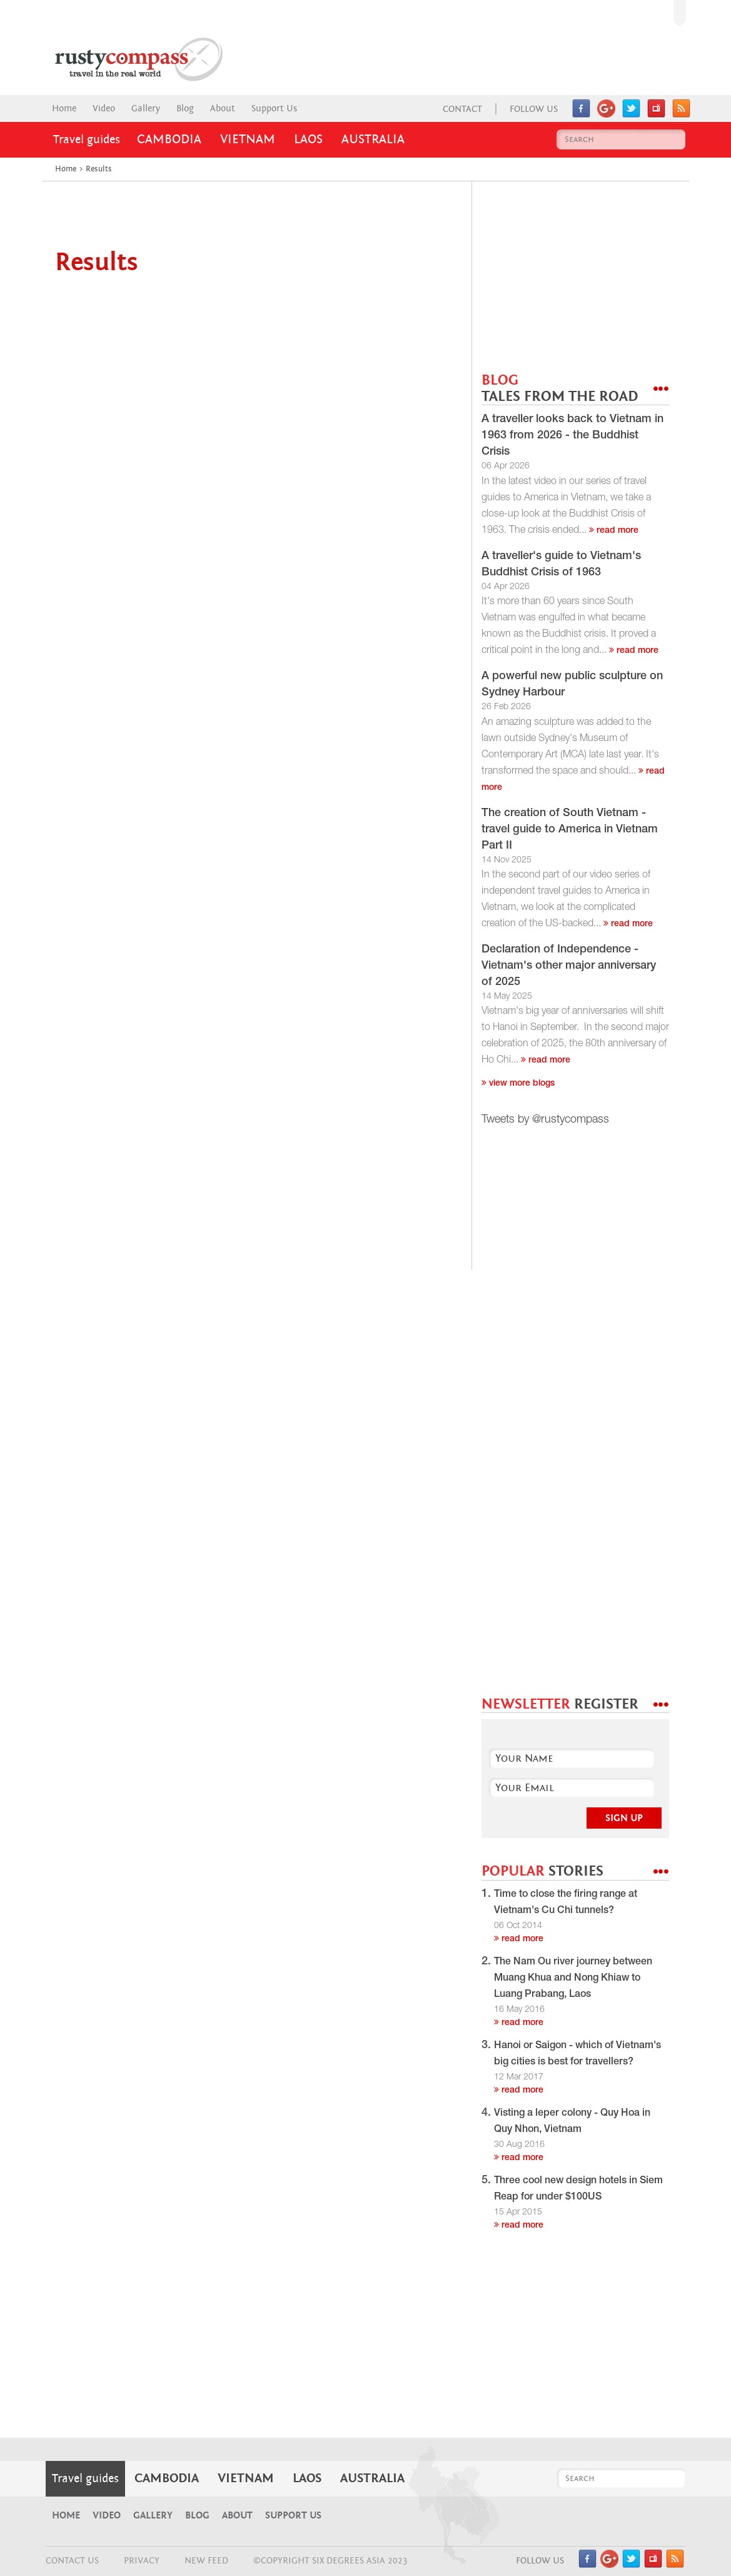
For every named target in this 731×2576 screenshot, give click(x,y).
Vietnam (247, 139)
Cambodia (169, 139)
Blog (185, 108)
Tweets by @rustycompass (545, 1120)
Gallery (145, 108)
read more (613, 531)
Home (64, 108)
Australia (373, 139)
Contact (462, 109)
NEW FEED (206, 2560)
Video (104, 108)
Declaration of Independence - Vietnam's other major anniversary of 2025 (568, 966)
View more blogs (518, 1083)
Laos (308, 139)
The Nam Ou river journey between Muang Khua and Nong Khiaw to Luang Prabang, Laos (573, 1978)
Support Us (274, 108)
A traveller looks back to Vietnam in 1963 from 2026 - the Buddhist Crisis (572, 436)
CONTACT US (72, 2560)
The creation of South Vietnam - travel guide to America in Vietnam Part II (569, 830)
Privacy (141, 2560)
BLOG (559, 388)
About (222, 108)
